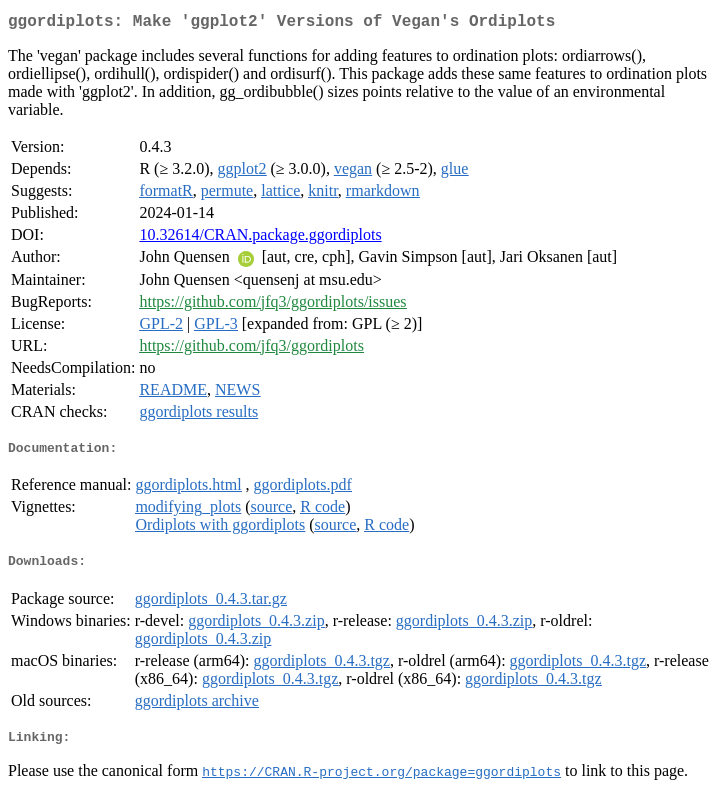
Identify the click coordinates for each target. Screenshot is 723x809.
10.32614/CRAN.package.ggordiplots (260, 238)
